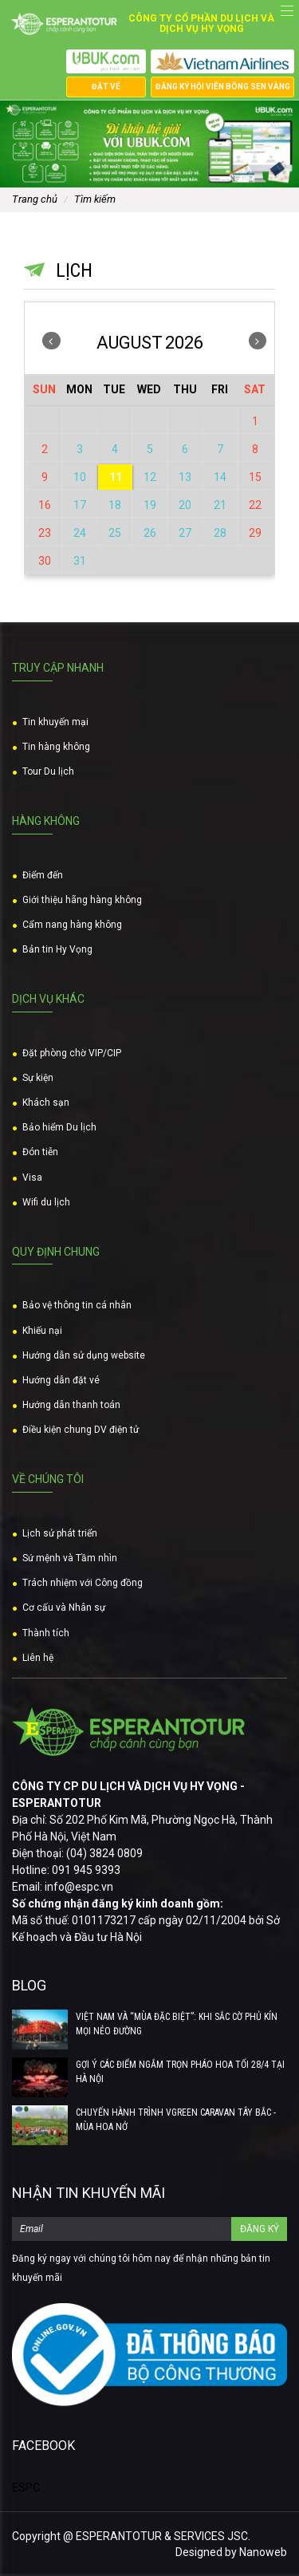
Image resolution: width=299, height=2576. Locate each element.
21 (220, 505)
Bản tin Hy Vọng (57, 949)
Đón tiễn (40, 1152)
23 (44, 533)
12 (150, 477)
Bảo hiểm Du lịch (59, 1127)
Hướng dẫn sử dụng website (83, 1355)
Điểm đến (42, 875)
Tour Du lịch (48, 771)
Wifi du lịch (46, 1202)
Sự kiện (37, 1077)
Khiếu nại (42, 1330)
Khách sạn (45, 1102)
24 (79, 533)
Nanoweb (263, 2552)
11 (115, 477)
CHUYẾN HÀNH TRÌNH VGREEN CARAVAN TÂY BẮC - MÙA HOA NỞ (176, 2119)
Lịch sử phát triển (59, 1533)
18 (114, 505)
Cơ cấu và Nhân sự (63, 1607)
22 (255, 505)
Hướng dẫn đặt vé (61, 1380)
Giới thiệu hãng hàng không (82, 899)
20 (185, 505)
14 (220, 477)
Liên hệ (37, 1657)
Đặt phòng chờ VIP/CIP (71, 1053)
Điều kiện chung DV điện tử (80, 1429)
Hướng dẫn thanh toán (71, 1404)
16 (44, 505)
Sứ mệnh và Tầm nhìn (69, 1558)
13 (185, 477)
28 (220, 533)
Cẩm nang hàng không (72, 924)
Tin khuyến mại (55, 722)
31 (79, 560)
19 (150, 505)
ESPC (26, 2487)
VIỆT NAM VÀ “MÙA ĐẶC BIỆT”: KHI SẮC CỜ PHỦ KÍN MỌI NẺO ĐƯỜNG (176, 2024)
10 (79, 477)
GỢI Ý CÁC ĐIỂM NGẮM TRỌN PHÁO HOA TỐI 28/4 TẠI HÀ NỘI (180, 2072)
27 (185, 533)
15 (255, 477)
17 (79, 505)
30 (44, 560)
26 (150, 533)
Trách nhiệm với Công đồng (82, 1582)
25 (114, 533)
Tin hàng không (56, 746)
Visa (32, 1177)
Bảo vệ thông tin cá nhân (77, 1305)
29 (255, 533)
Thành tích (45, 1633)
